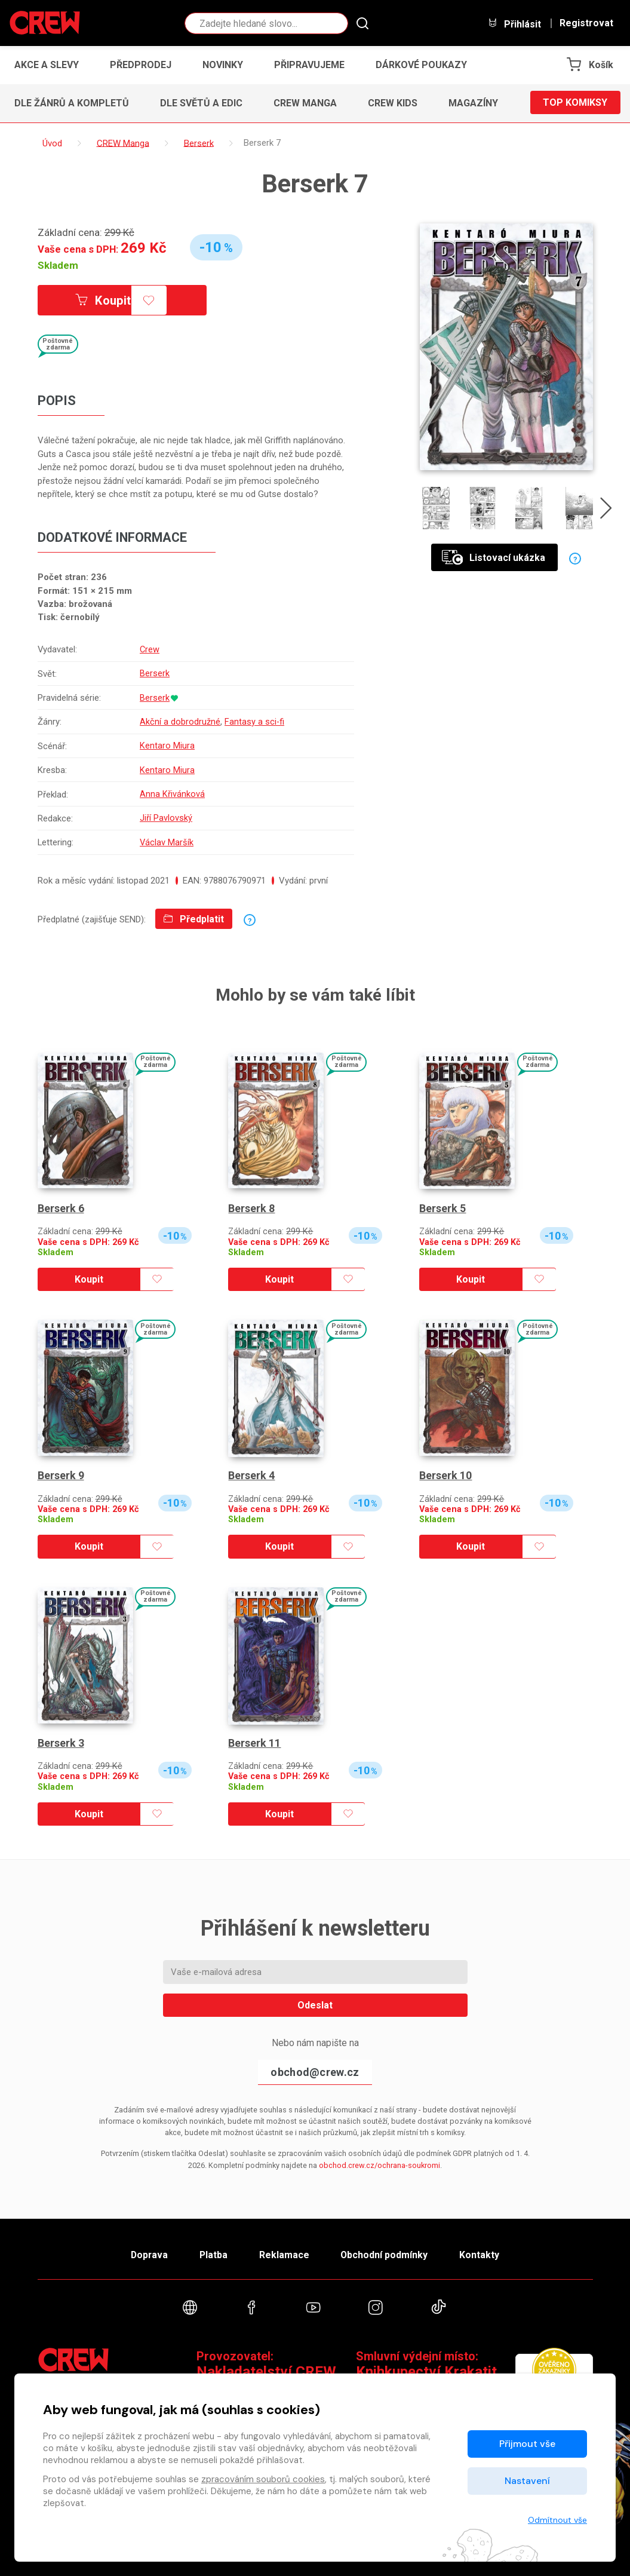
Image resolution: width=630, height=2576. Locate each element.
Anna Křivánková (172, 790)
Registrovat (586, 23)
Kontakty (483, 2250)
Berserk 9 (61, 1470)
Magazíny (473, 103)
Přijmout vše (527, 2443)
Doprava (146, 2250)
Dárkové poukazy (421, 64)
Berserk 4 (251, 1470)
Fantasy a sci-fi (255, 719)
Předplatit (194, 913)
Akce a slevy (46, 64)
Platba (212, 2250)
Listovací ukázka (493, 557)
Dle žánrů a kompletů (71, 103)
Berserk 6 (61, 1203)
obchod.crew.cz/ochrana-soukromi (379, 2159)
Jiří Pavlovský (166, 814)
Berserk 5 (442, 1203)
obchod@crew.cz (315, 2066)
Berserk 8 (251, 1203)
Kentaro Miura (167, 743)
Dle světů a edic (201, 103)
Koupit (105, 300)
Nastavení (527, 2480)
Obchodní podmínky (387, 2250)
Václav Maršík (167, 837)
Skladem (58, 265)
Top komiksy (575, 103)
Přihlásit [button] (514, 23)
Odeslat (315, 1999)
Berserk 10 (445, 1470)
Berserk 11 (254, 1737)
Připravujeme (309, 64)
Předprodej (140, 64)
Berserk (155, 672)
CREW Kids (392, 103)
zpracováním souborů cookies (263, 2479)
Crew (150, 649)
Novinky (222, 64)
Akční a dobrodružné (180, 719)
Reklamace (285, 2250)
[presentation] (607, 511)
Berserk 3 (61, 1737)
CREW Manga (305, 103)
